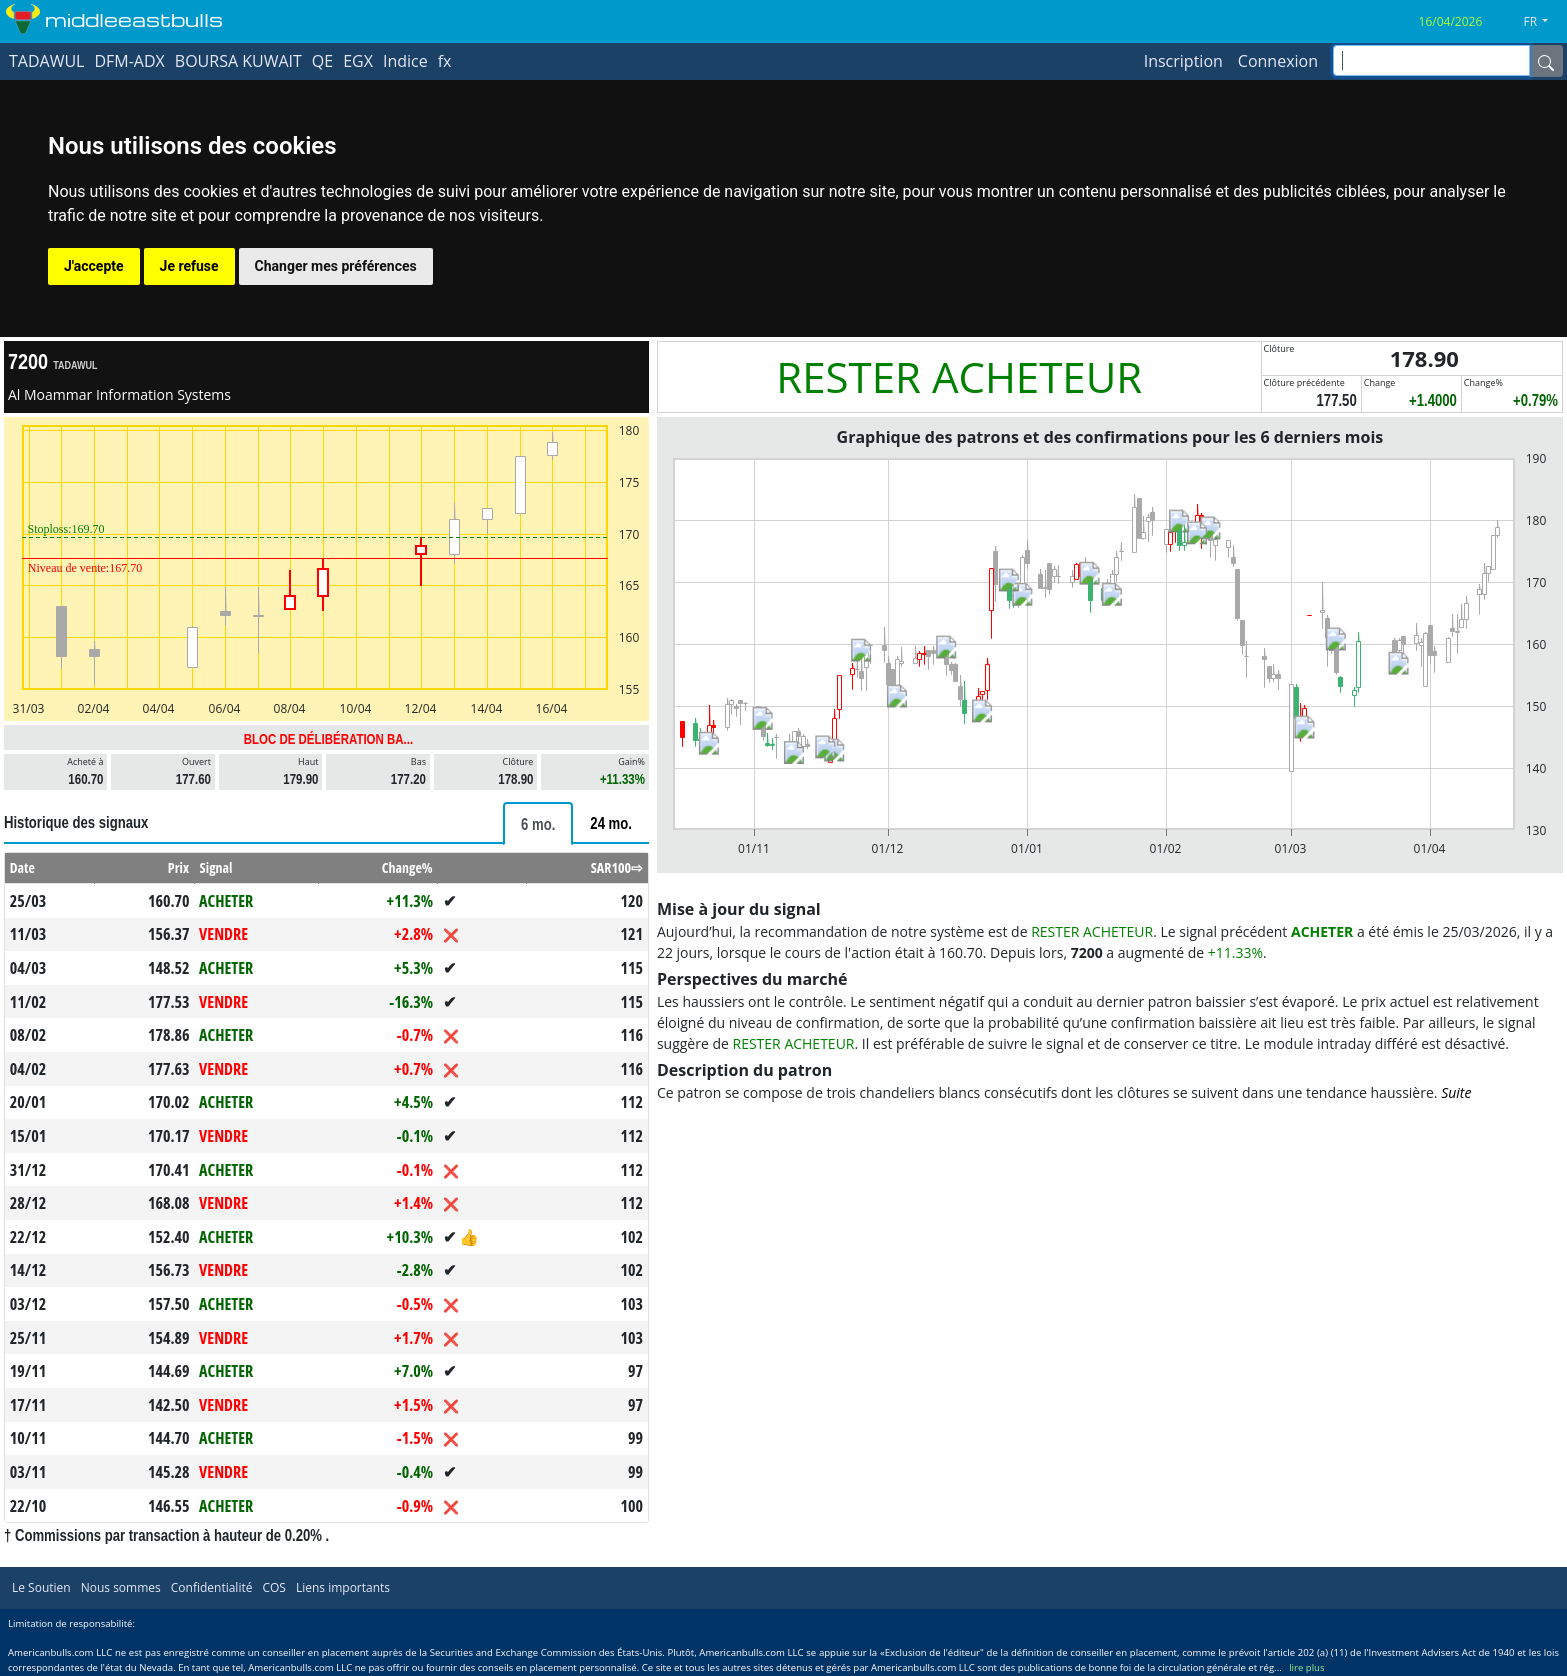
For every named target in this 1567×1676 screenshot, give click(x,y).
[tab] (538, 823)
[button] (1543, 22)
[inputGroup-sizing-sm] (1431, 60)
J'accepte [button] (94, 266)
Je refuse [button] (189, 266)
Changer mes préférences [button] (336, 266)
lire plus (1306, 1667)
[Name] (1546, 61)
